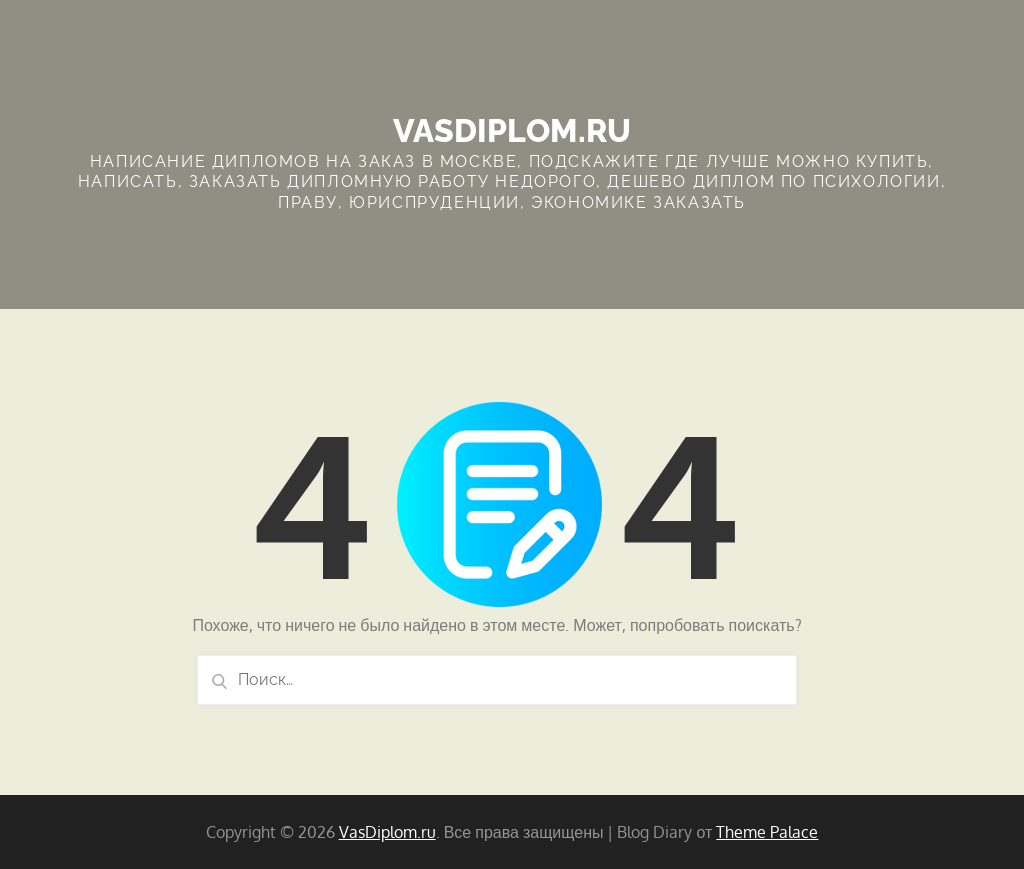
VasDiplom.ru (512, 130)
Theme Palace (767, 832)
